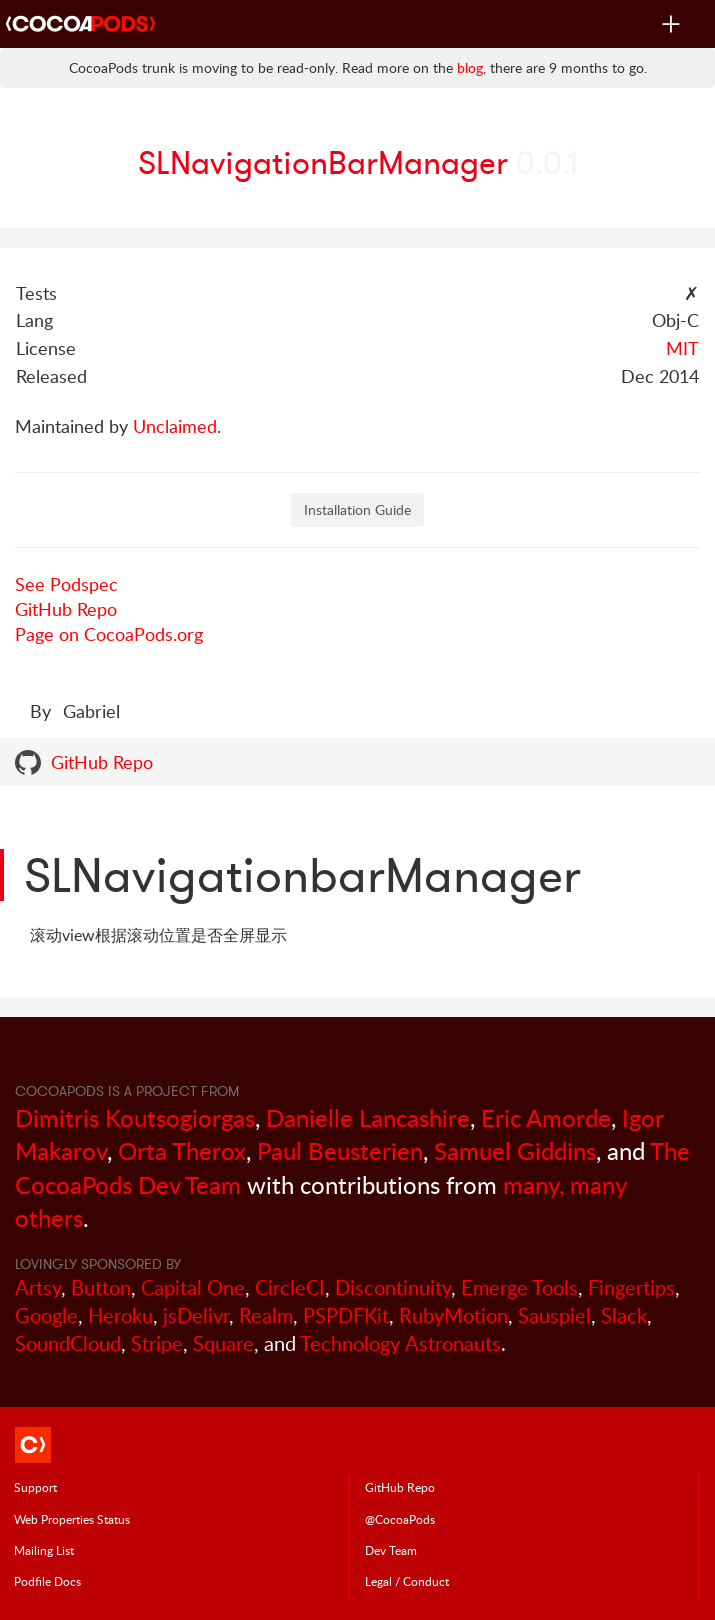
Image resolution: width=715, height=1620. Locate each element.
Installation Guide (357, 509)
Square (223, 1343)
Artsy (38, 1287)
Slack (624, 1315)
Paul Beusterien (340, 1150)
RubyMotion (453, 1315)
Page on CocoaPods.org (109, 634)
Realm (266, 1315)
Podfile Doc (47, 1581)
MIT (682, 348)
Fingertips (631, 1287)
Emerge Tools (519, 1287)
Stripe (157, 1343)
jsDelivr (196, 1315)
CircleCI (290, 1287)
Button (101, 1287)
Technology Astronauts (400, 1343)
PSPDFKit (346, 1315)
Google (46, 1315)
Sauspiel (554, 1315)
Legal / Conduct (407, 1581)
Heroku (120, 1315)
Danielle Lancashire (368, 1117)
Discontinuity (393, 1287)
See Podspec (66, 584)
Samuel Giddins (515, 1150)
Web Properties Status (72, 1519)
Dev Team (391, 1550)
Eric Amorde (546, 1117)
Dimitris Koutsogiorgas (135, 1117)
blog (470, 67)
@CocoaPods (400, 1519)
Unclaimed (175, 426)
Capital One (193, 1287)
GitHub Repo (66, 609)
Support (35, 1487)
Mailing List (44, 1550)
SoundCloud (68, 1343)
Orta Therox (182, 1150)
